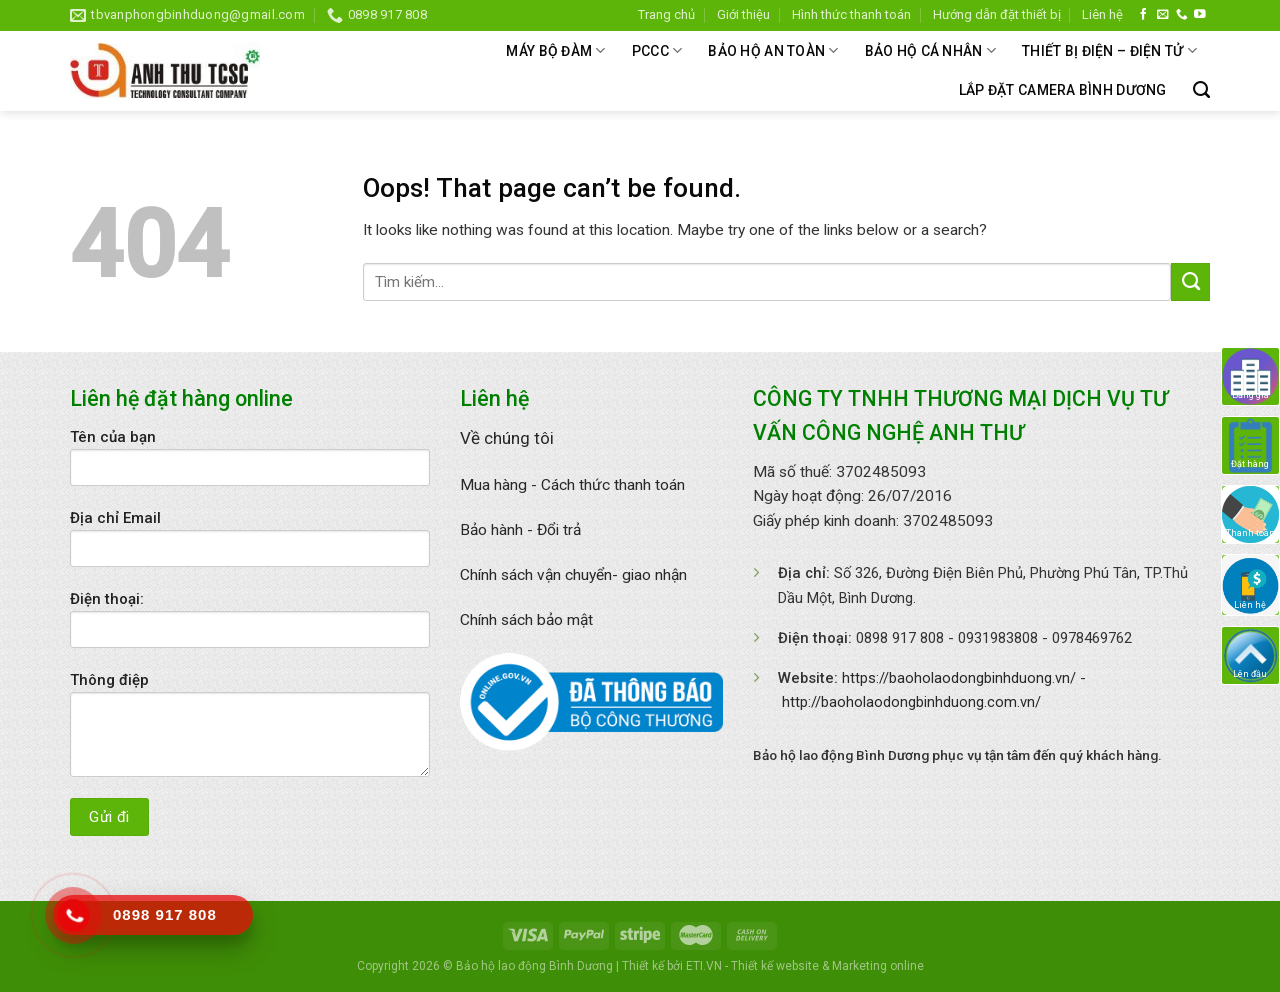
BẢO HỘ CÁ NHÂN (930, 50)
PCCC (657, 50)
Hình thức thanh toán (851, 14)
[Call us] (1182, 14)
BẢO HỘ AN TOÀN (773, 50)
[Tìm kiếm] (1201, 90)
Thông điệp (250, 731)
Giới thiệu (743, 14)
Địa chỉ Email (250, 545)
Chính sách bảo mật (526, 620)
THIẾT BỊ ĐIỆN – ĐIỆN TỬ (1109, 50)
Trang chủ (666, 14)
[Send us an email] (1163, 14)
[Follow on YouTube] (1200, 14)
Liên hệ (1102, 14)
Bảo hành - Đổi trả (520, 530)
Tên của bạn (250, 464)
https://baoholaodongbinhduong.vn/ (959, 678)
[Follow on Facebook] (1144, 14)
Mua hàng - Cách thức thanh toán (572, 485)
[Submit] (1190, 282)
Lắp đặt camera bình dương (1063, 90)
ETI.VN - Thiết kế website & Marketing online (805, 966)
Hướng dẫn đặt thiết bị (997, 14)
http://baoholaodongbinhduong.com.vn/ (911, 702)
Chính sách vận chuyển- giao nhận (573, 575)
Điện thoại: (250, 626)
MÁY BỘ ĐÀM (555, 50)
